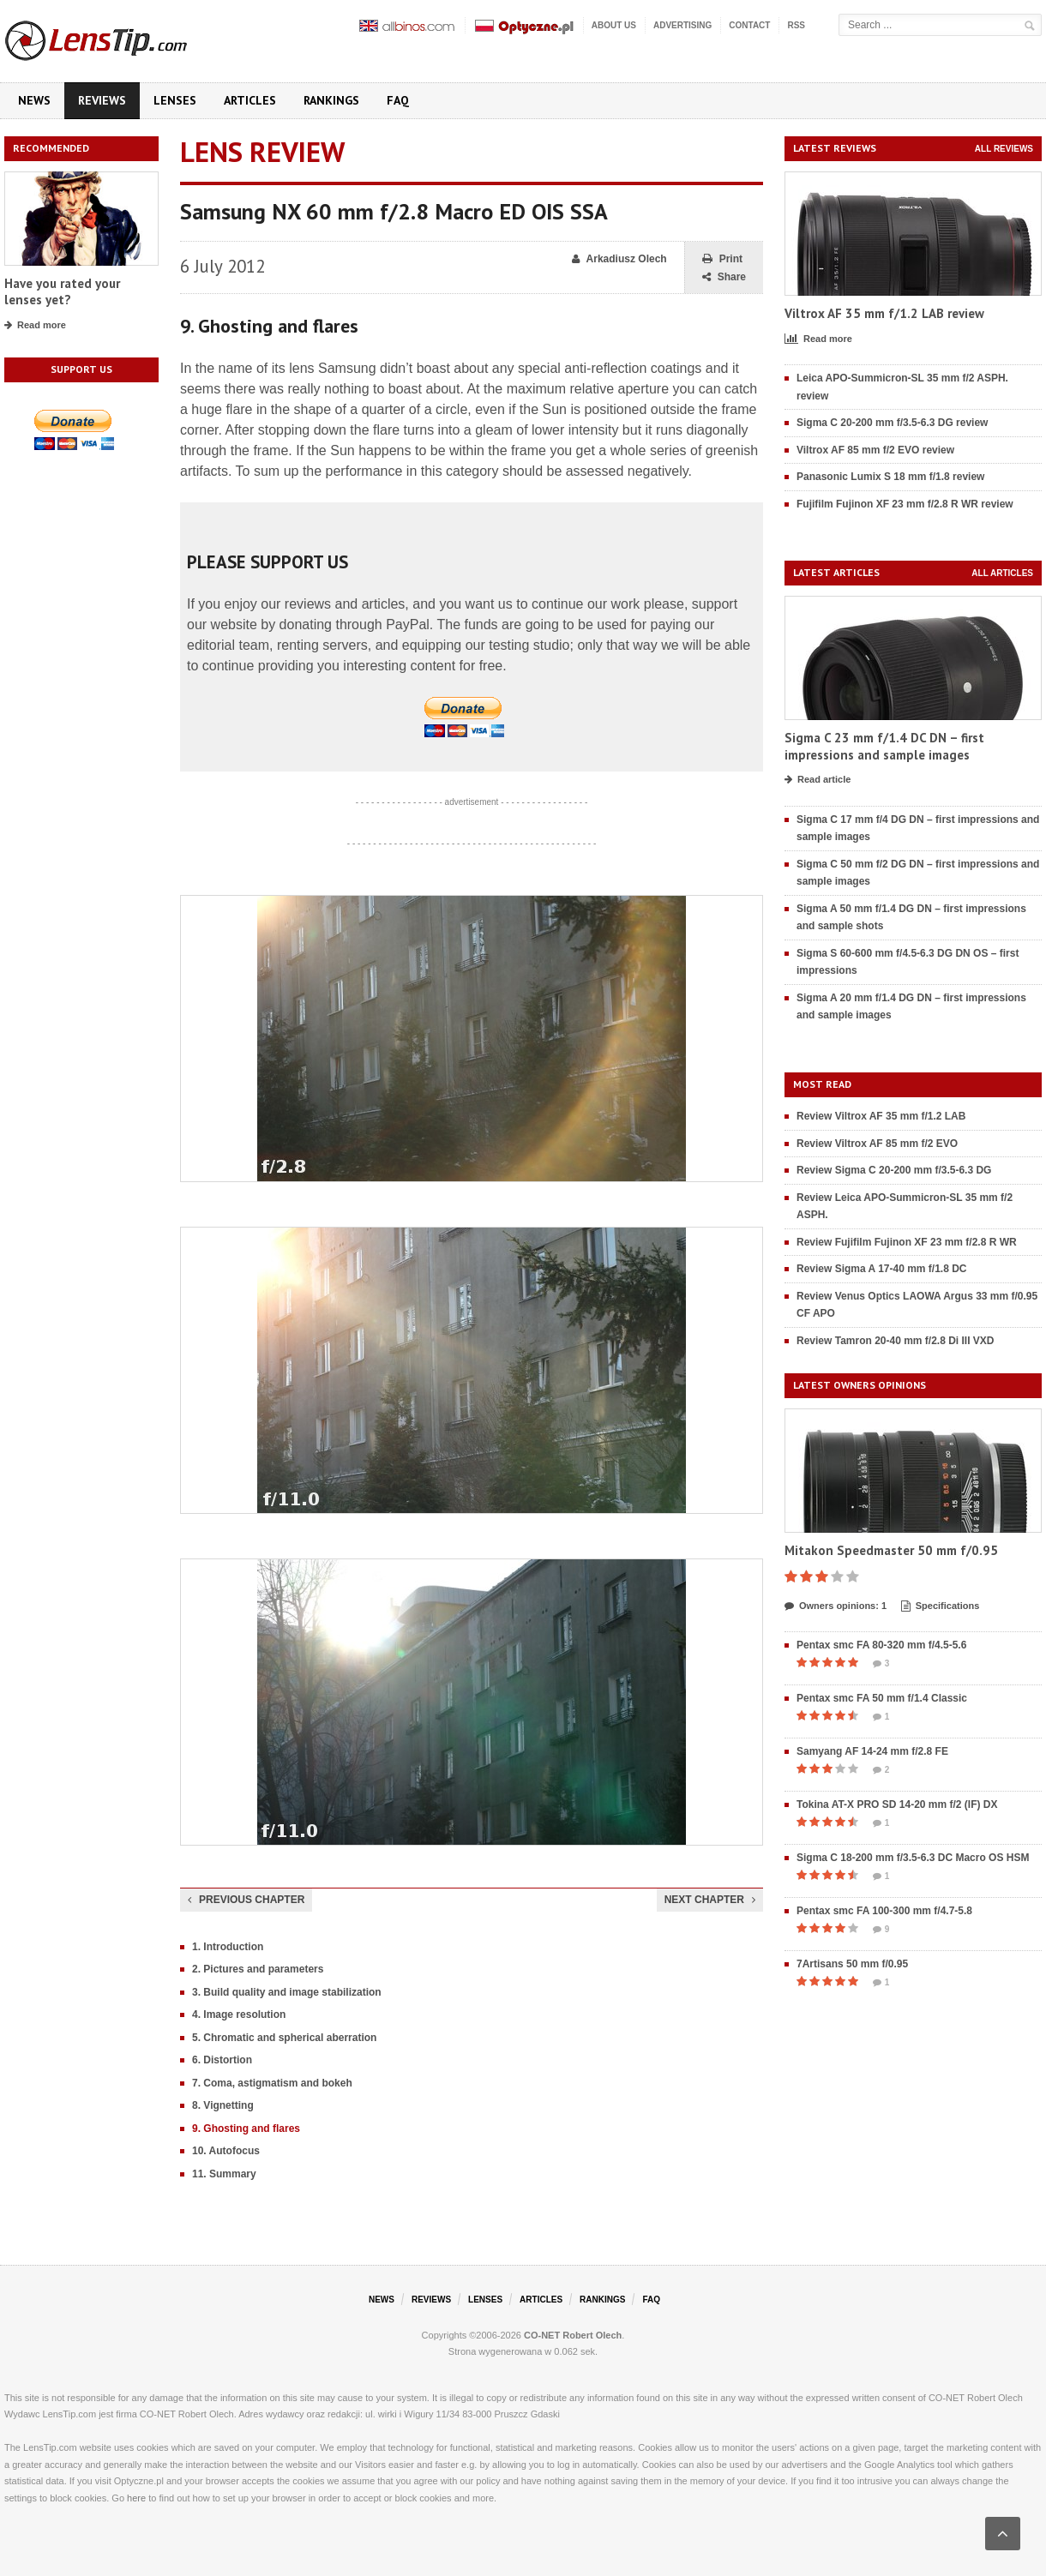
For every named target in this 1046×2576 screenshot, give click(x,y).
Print (722, 259)
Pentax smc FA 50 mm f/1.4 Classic (882, 1698)
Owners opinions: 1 (835, 1606)
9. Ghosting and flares (246, 2129)
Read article (817, 780)
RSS (796, 25)
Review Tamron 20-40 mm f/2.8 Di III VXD (896, 1341)
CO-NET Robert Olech (573, 2335)
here (136, 2498)
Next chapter (709, 1900)
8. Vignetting (223, 2105)
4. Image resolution (239, 2015)
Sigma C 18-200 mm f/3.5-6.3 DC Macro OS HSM (913, 1858)
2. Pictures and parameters (257, 1969)
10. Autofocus (226, 2151)
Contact (749, 25)
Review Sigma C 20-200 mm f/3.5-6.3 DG (894, 1170)
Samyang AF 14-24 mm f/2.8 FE (872, 1751)
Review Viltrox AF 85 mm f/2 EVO (877, 1144)
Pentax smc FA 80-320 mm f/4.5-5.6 (881, 1645)
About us (614, 25)
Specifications (940, 1606)
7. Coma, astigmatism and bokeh (272, 2083)
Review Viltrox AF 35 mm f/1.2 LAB (881, 1116)
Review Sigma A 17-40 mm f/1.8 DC (882, 1269)
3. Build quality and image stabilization (287, 1992)
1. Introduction (227, 1947)
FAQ (398, 100)
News (34, 100)
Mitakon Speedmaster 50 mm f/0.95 (891, 1550)
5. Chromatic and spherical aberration (284, 2038)
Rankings (331, 100)
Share (724, 277)
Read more (35, 325)
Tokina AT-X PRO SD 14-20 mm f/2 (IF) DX (897, 1804)
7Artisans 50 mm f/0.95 (852, 1964)
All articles (1002, 573)
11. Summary (224, 2174)
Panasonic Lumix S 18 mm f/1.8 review (890, 477)
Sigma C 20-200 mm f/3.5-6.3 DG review (892, 423)
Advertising (682, 25)
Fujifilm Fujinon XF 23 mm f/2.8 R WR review (905, 504)
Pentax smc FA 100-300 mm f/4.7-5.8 (884, 1911)
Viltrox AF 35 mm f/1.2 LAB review (884, 313)
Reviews (102, 100)
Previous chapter (246, 1900)
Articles (250, 100)
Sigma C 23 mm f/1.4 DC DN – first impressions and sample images (884, 746)
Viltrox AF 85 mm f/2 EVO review (875, 450)
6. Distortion (222, 2060)
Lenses (174, 100)
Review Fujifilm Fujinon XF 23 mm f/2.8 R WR (907, 1242)
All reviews (1004, 148)
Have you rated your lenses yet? (62, 292)
